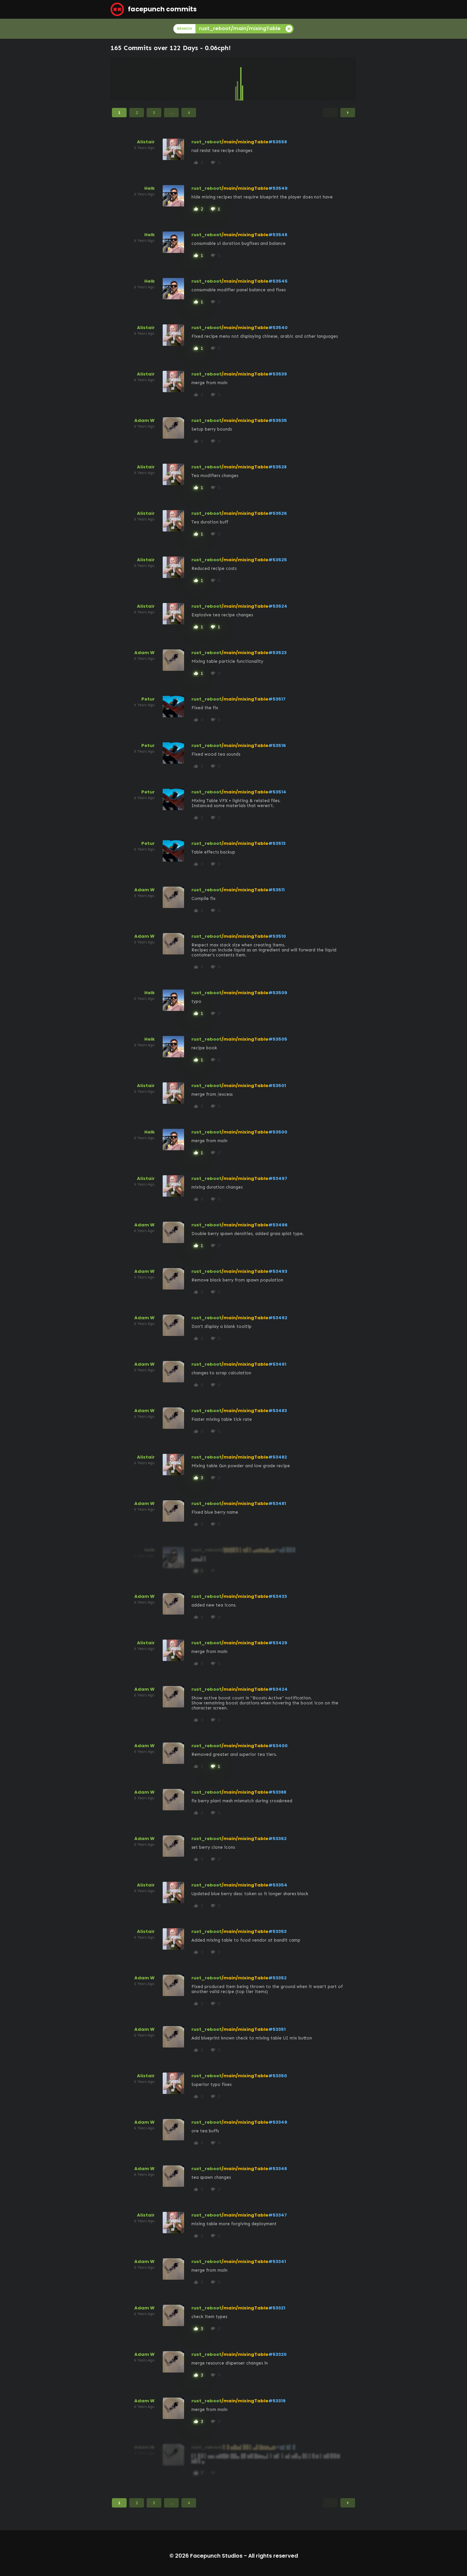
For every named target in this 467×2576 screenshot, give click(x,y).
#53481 (277, 1503)
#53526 (277, 513)
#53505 (277, 1039)
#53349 (277, 2122)
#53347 (277, 2215)
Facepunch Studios (216, 2556)
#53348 (277, 2168)
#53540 (278, 327)
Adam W (144, 420)
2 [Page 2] (137, 112)
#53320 (277, 2354)
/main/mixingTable (244, 142)
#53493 (277, 1271)
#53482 (277, 1457)
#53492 (277, 1318)
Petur (148, 699)
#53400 (278, 1745)
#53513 (277, 843)
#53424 (278, 1689)
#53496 (278, 1225)
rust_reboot (206, 142)
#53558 (277, 142)
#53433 (277, 1596)
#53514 (277, 792)
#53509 (277, 993)
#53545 (278, 281)
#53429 (277, 1643)
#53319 (277, 2401)
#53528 (277, 467)
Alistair (146, 142)
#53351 (277, 2029)
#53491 (277, 1364)
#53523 (277, 652)
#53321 (276, 2308)
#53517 (277, 699)
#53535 (277, 420)
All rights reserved (273, 2556)
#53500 (277, 1132)
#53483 (277, 1410)
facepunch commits (154, 9)
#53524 (277, 606)
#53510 (277, 936)
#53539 (277, 374)
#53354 (277, 1885)
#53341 (277, 2261)
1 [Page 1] (119, 112)
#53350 (277, 2076)
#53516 (277, 745)
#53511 (276, 890)
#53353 (277, 1931)
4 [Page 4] (189, 112)
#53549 (278, 188)
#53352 (277, 1978)
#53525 (277, 560)
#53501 (277, 1085)
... (171, 112)
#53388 (277, 1792)
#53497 (277, 1178)
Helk (149, 188)
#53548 (277, 235)
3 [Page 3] (154, 112)
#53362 (277, 1838)
